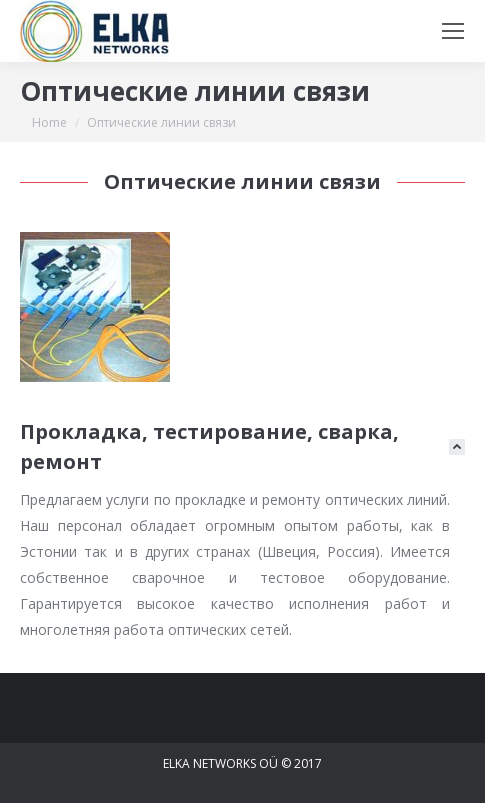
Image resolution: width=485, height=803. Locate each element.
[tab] (242, 447)
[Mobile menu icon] (453, 31)
